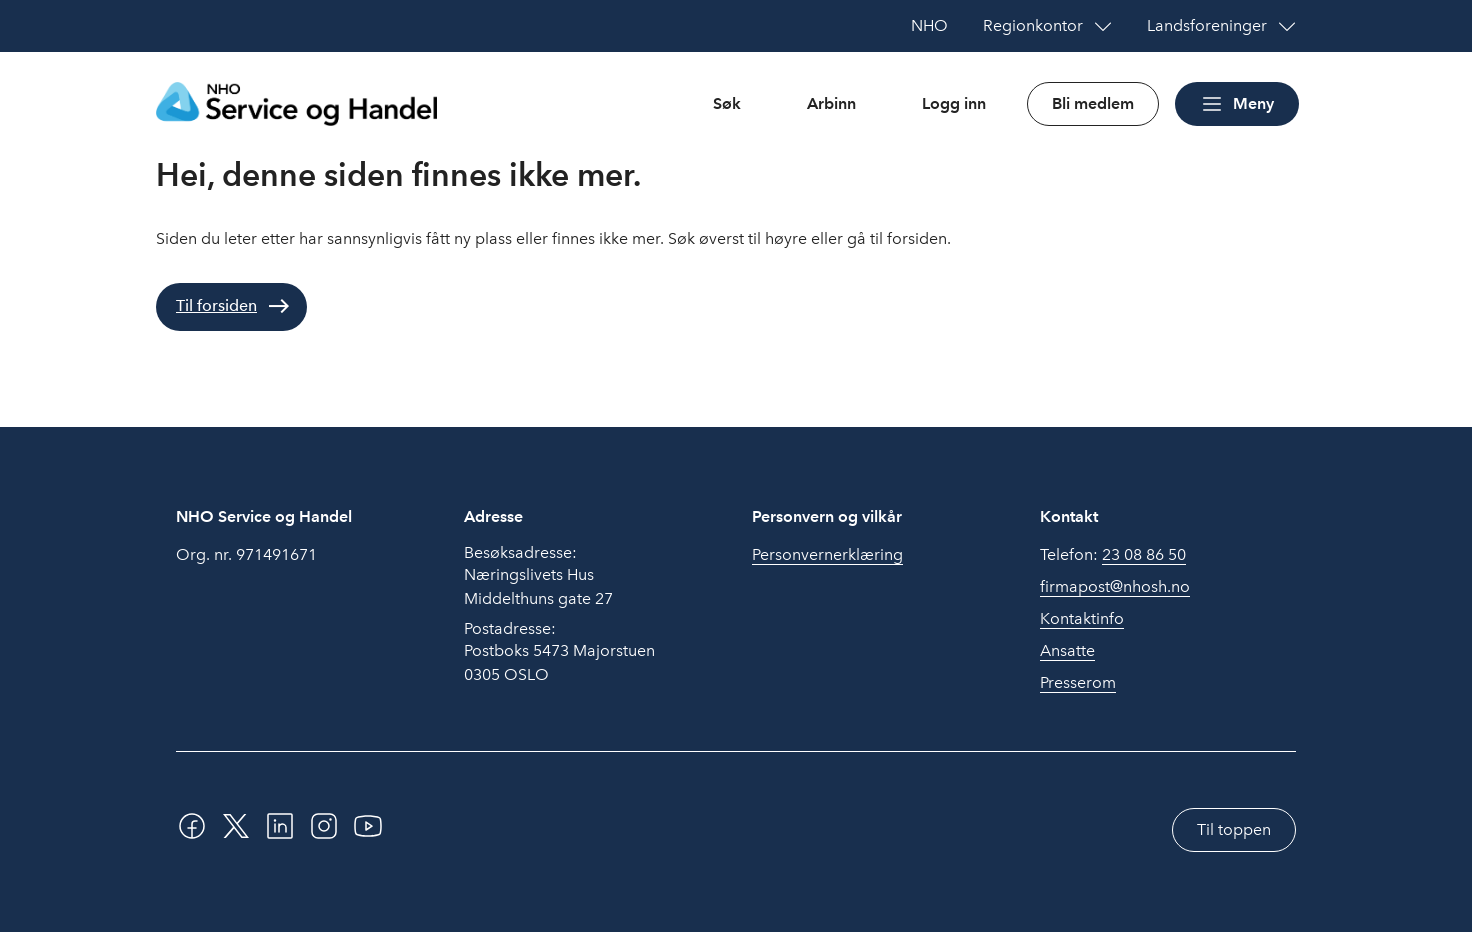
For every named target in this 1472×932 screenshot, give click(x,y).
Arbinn (831, 103)
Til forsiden (216, 305)
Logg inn (954, 103)
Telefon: (1113, 555)
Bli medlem (1093, 103)
